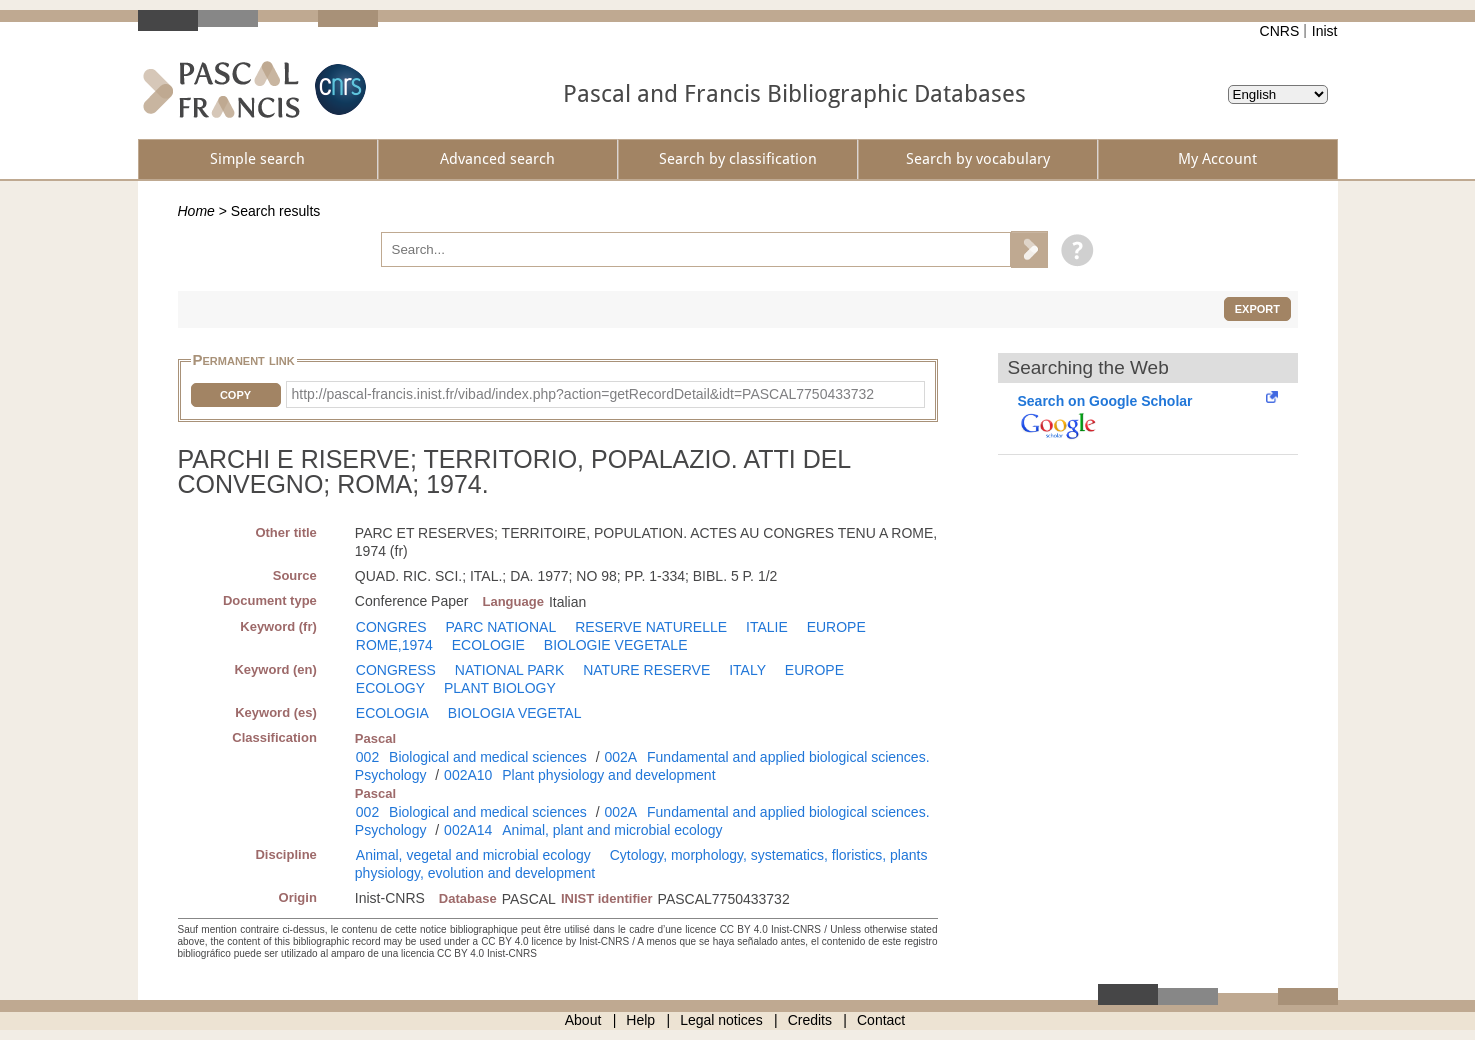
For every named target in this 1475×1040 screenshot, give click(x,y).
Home (196, 211)
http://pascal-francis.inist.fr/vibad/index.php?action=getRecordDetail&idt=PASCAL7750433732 (583, 394)
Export (1257, 309)
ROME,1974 (394, 645)
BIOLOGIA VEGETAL (515, 713)
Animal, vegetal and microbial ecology (473, 855)
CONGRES (391, 627)
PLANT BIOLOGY (500, 688)
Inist (1325, 31)
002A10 (468, 775)
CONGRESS (396, 670)
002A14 (468, 830)
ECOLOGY (390, 688)
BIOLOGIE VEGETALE (616, 645)
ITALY (747, 670)
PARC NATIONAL (501, 627)
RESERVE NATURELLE (651, 627)
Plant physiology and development (608, 775)
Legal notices (721, 1020)
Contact (881, 1020)
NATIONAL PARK (509, 670)
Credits (810, 1020)
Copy (235, 395)
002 (367, 757)
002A (620, 757)
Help (640, 1020)
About (583, 1020)
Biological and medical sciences (488, 757)
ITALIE (767, 627)
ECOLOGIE (488, 645)
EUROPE (836, 627)
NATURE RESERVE (646, 670)
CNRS (1280, 31)
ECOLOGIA (392, 713)
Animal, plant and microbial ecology (612, 830)
